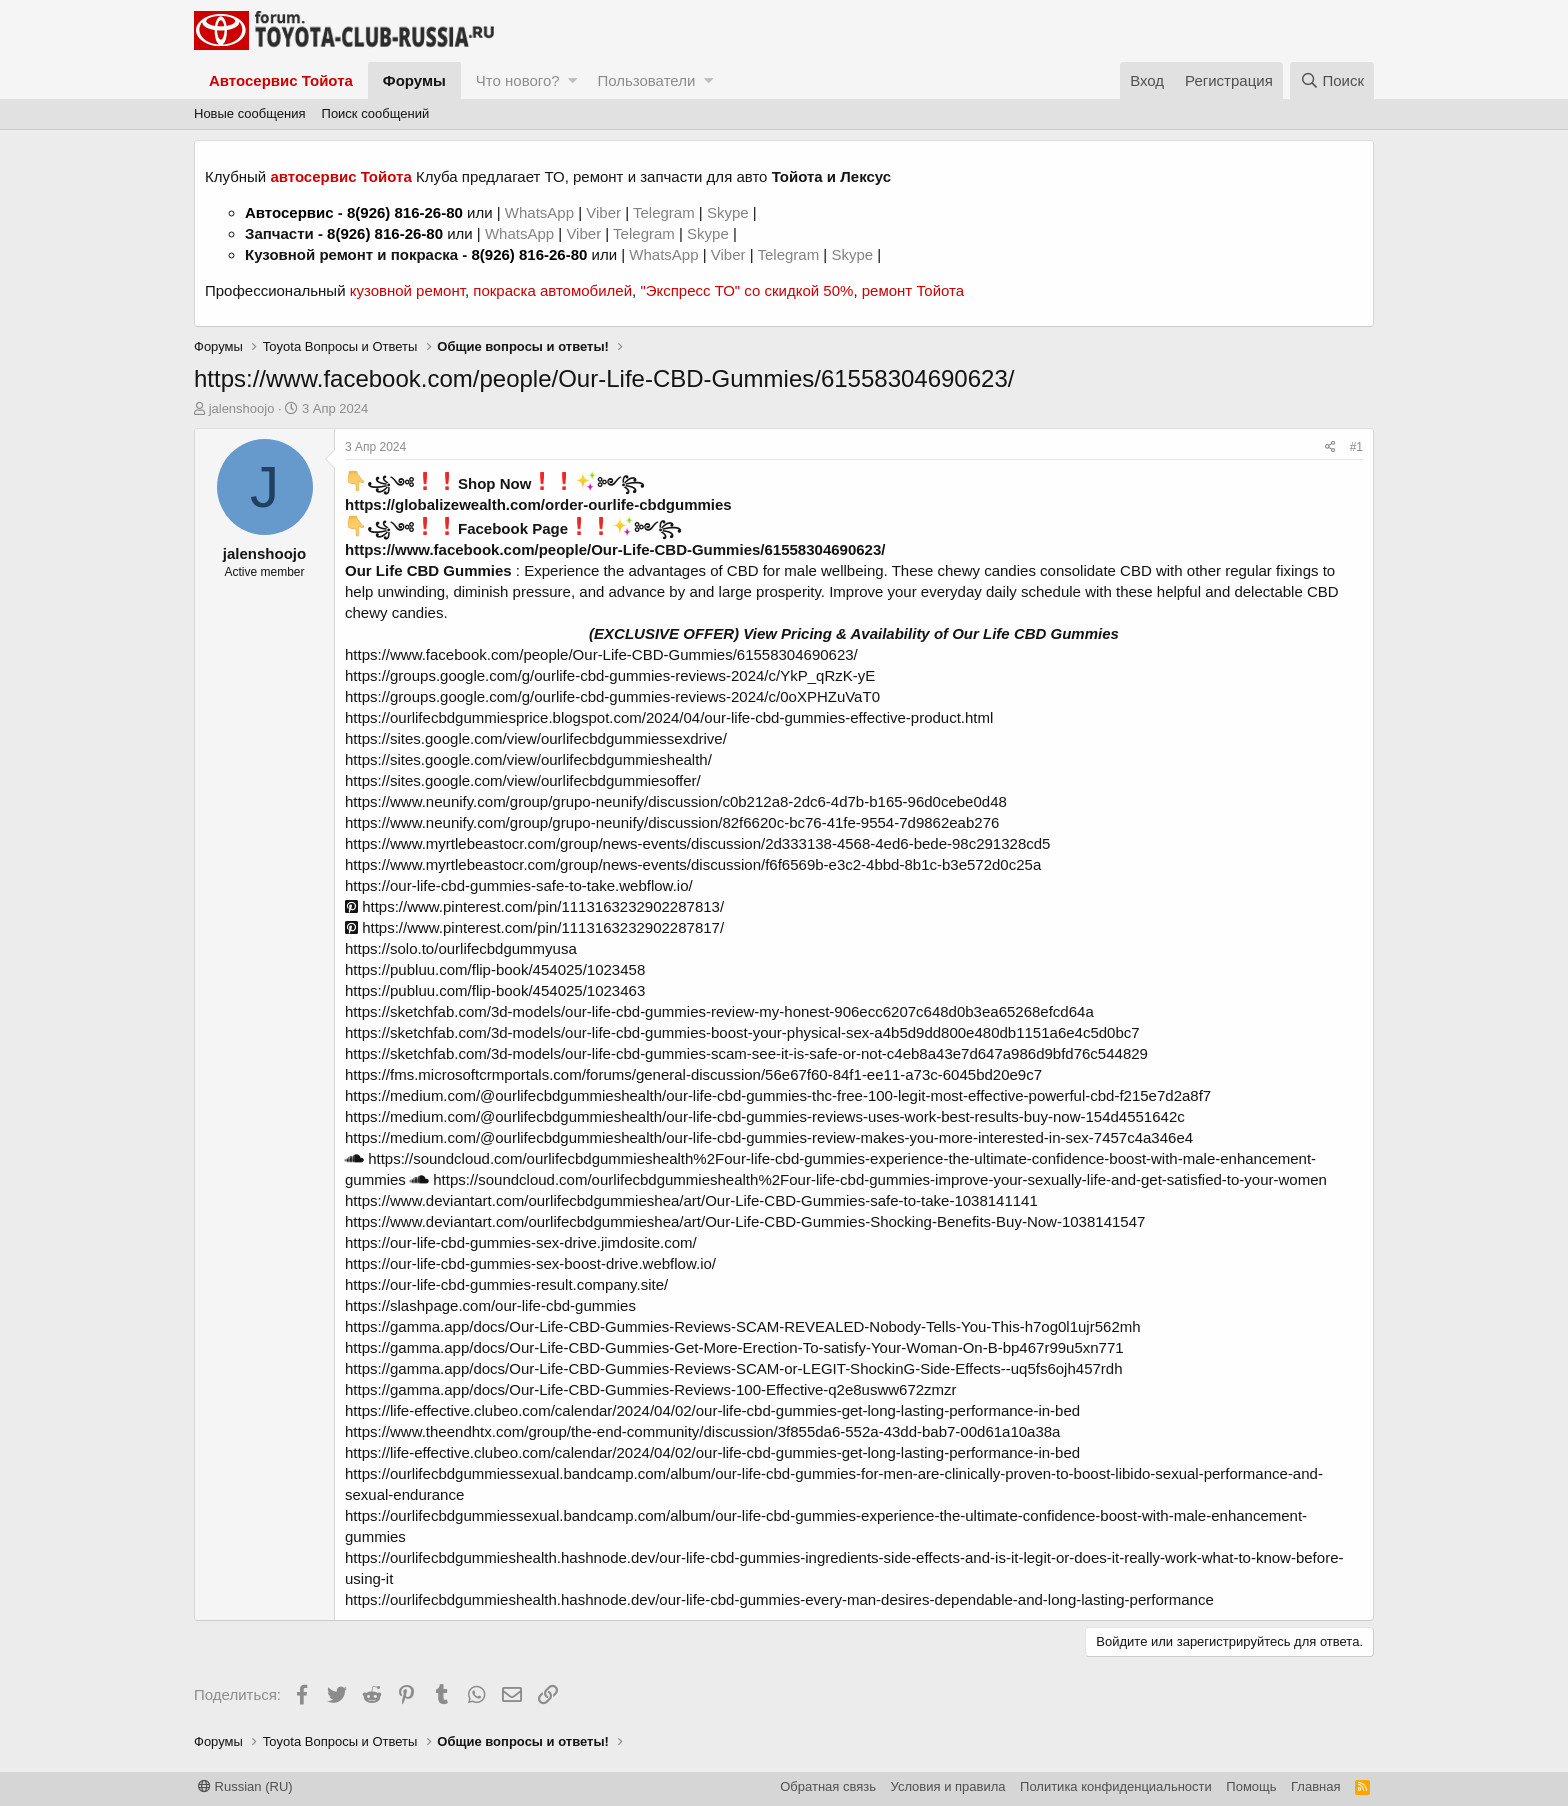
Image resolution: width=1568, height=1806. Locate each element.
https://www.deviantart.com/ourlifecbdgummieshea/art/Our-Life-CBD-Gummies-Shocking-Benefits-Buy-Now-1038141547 (745, 1221)
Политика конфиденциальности (1116, 1786)
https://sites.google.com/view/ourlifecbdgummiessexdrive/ (536, 738)
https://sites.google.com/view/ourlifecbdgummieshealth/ (528, 759)
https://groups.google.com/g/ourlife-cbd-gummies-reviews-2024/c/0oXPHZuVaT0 (612, 696)
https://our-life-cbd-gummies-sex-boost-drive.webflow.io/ (530, 1263)
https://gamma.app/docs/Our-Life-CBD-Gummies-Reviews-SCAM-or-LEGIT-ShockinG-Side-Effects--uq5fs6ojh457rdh (734, 1368)
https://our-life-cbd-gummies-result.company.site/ (506, 1284)
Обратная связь (828, 1786)
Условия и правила (948, 1786)
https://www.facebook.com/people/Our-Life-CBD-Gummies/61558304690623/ (615, 549)
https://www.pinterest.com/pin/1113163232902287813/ (534, 906)
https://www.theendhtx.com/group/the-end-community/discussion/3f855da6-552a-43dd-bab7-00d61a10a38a (702, 1431)
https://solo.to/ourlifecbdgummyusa (461, 948)
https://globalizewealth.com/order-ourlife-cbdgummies (538, 504)
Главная (1315, 1786)
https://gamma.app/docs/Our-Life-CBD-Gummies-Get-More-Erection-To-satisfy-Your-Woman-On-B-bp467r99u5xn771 (734, 1347)
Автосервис (289, 212)
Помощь (1251, 1786)
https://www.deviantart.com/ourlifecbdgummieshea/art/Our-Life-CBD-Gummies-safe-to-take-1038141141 (691, 1200)
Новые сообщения (250, 113)
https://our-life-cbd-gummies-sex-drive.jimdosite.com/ (521, 1242)
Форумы (414, 80)
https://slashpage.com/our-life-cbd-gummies (490, 1305)
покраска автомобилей (552, 290)
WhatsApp (541, 212)
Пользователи (646, 80)
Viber (603, 212)
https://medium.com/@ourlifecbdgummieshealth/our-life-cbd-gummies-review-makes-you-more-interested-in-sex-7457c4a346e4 (769, 1137)
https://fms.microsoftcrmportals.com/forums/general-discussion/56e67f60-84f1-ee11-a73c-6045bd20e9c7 (693, 1074)
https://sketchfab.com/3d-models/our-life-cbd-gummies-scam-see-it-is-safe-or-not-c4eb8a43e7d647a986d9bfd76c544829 (746, 1053)
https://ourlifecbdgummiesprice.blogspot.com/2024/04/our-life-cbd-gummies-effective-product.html (669, 717)
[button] (572, 80)
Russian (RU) (245, 1786)
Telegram (666, 212)
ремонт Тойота (913, 290)
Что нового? (518, 80)
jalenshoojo (242, 408)
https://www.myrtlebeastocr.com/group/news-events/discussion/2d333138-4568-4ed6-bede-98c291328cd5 (697, 843)
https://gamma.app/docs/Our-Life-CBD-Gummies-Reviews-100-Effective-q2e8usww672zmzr (651, 1389)
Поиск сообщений (376, 113)
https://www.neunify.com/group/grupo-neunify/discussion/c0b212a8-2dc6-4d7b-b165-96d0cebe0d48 (676, 801)
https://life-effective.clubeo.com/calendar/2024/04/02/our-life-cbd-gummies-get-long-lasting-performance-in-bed (712, 1410)
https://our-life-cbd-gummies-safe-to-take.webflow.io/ (519, 885)
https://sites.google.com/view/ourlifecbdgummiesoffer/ (523, 780)
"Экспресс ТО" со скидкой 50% (746, 290)
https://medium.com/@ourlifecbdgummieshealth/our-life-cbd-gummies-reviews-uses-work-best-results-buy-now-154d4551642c (765, 1116)
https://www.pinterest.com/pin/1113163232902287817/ (534, 927)
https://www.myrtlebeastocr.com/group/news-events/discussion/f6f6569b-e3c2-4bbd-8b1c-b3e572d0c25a (693, 864)
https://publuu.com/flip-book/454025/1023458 (495, 969)
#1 (1356, 447)
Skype (730, 212)
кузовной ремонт (407, 290)
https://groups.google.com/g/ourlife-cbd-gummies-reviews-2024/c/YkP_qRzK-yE (610, 675)
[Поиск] (1332, 80)
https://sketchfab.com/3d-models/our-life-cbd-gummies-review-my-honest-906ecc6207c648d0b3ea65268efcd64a (719, 1011)
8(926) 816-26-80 (405, 212)
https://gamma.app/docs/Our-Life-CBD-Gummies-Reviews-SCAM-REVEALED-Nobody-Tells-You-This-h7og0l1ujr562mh (743, 1326)
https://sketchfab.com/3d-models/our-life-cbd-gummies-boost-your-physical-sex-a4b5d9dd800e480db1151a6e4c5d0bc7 (742, 1032)
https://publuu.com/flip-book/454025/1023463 (495, 990)
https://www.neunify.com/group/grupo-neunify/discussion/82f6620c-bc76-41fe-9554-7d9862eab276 (672, 822)
